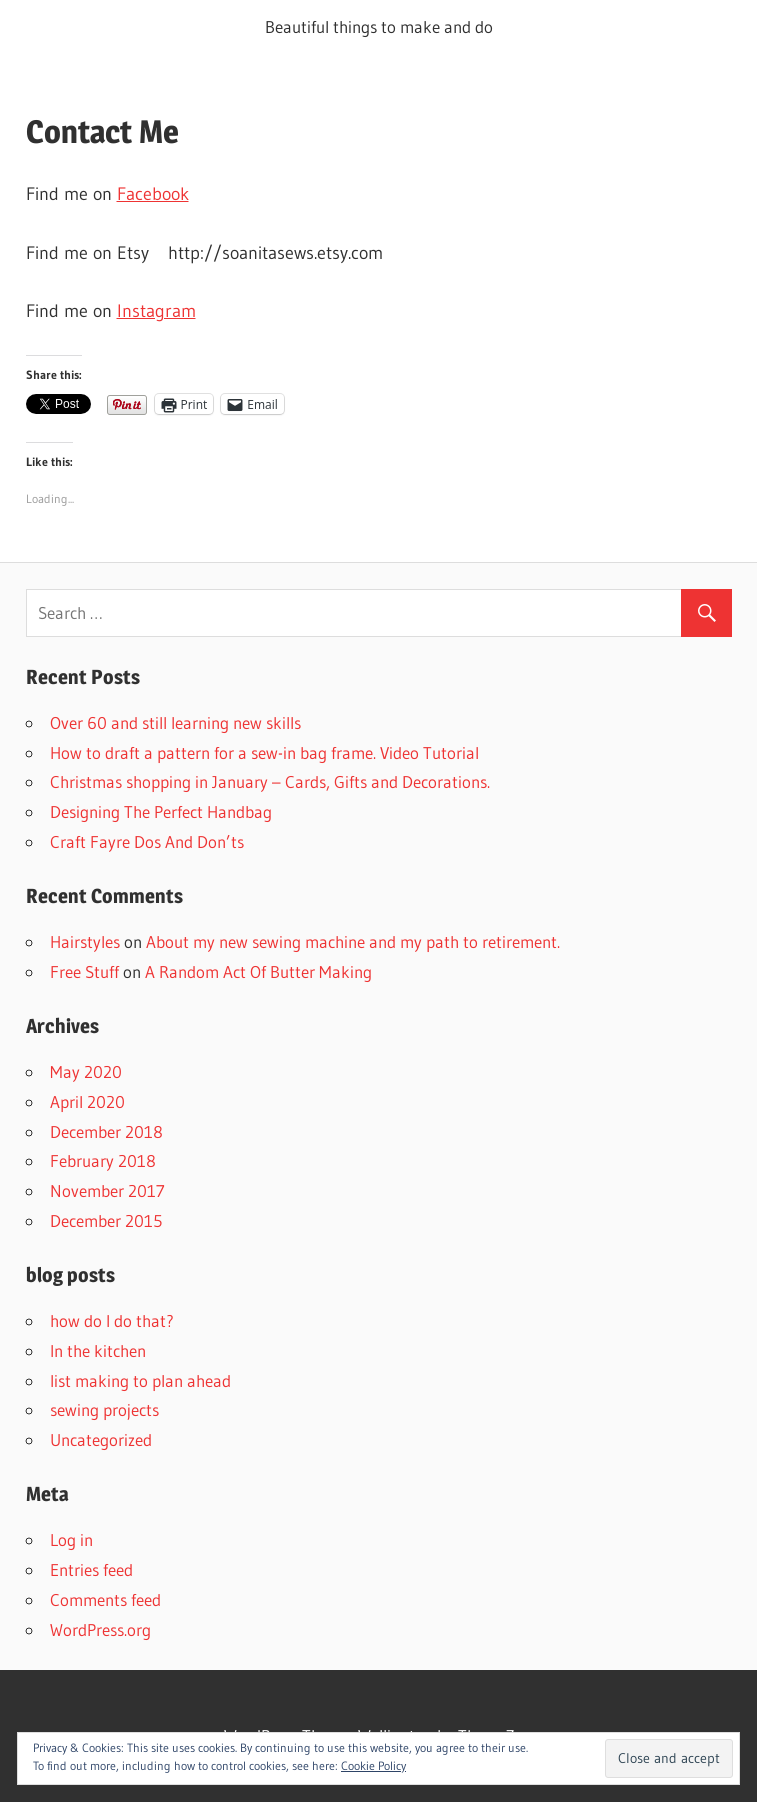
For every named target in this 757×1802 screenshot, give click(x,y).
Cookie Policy (373, 1765)
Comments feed (105, 1599)
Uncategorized (101, 1439)
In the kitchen (98, 1350)
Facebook (153, 194)
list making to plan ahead (140, 1380)
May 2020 (86, 1071)
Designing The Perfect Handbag (161, 811)
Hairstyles (85, 941)
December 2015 (106, 1220)
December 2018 (106, 1131)
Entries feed (91, 1569)
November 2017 (107, 1190)
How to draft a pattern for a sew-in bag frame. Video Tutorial (264, 752)
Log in (71, 1539)
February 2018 (103, 1160)
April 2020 (87, 1101)
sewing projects (104, 1409)
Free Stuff (84, 971)
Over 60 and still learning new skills (175, 722)
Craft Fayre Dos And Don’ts (147, 841)
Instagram (156, 311)
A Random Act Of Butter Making (258, 971)
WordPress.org (100, 1629)
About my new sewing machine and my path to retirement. (353, 941)
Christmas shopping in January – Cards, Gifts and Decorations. (270, 781)
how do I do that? (112, 1320)
